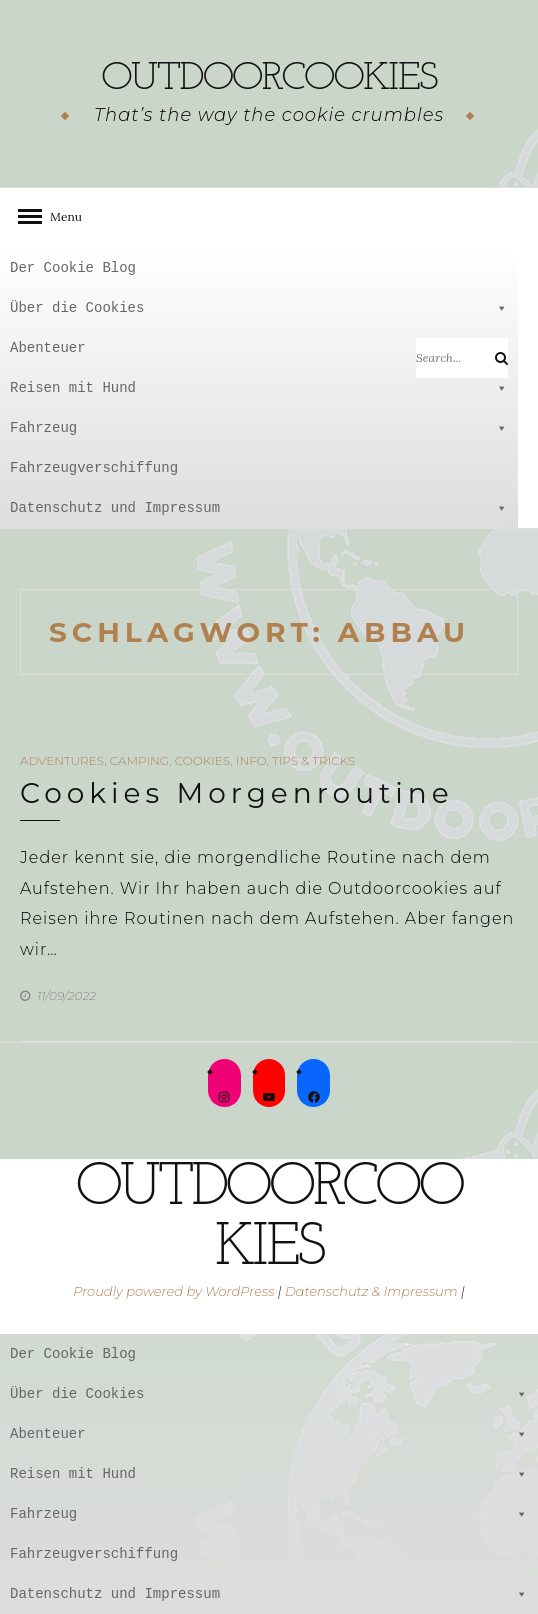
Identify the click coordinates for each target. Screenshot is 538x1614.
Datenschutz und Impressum (259, 508)
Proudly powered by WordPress (173, 1291)
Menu (60, 216)
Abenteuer (259, 348)
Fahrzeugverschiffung (94, 467)
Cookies (203, 760)
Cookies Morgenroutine (237, 793)
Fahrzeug (259, 428)
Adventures (62, 760)
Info (251, 760)
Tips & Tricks (313, 760)
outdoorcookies (269, 79)
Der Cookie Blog (73, 267)
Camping (139, 760)
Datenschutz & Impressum (371, 1291)
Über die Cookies (259, 308)
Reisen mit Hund (259, 388)
